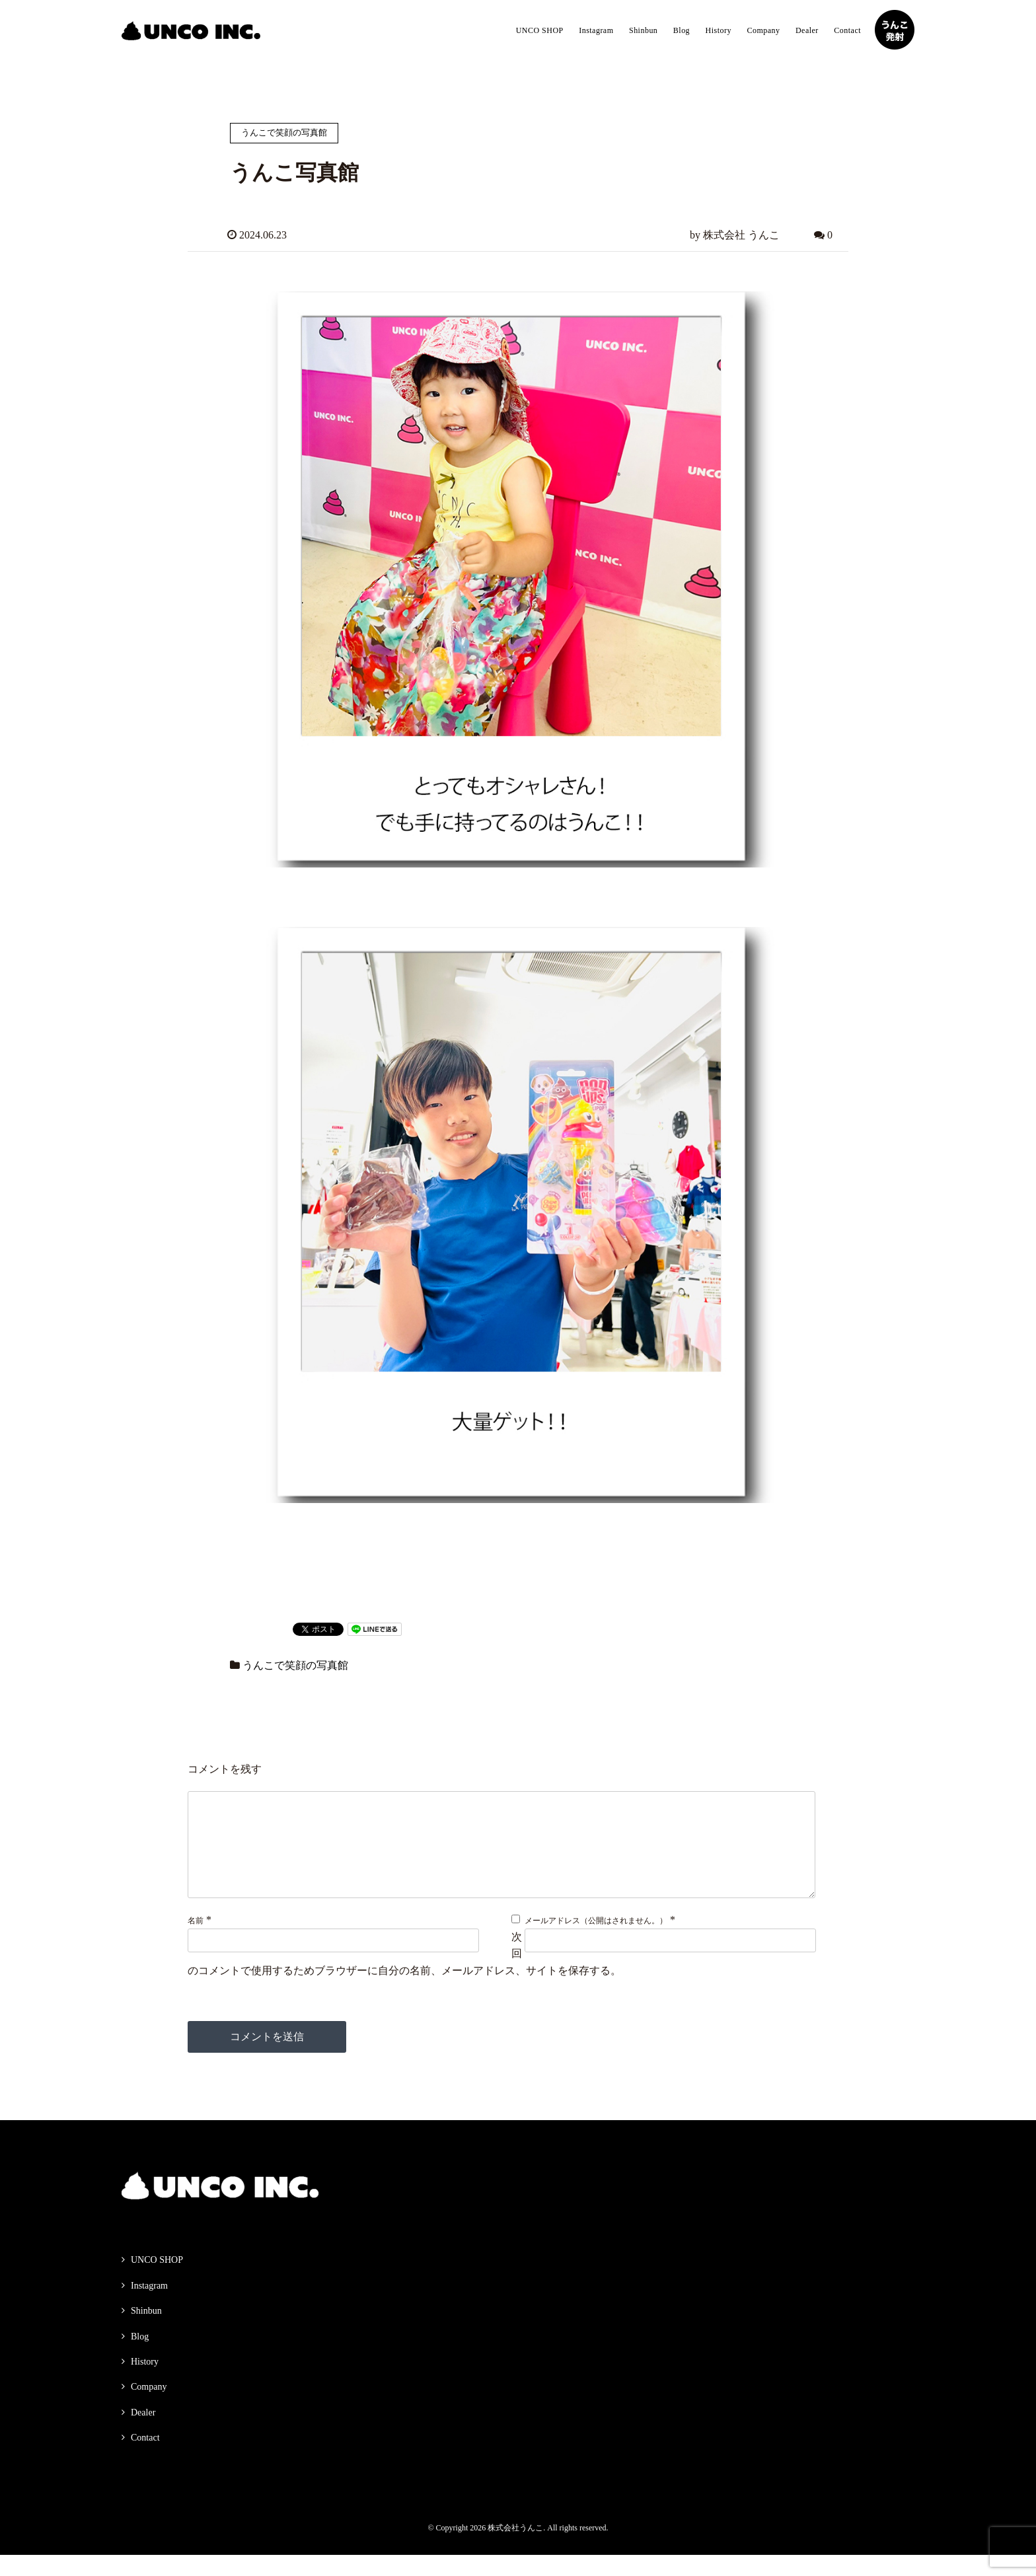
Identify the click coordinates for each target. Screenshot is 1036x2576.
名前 (196, 1941)
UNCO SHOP (540, 30)
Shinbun (643, 30)
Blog (681, 30)
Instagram (596, 30)
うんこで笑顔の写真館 (295, 1665)
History (718, 30)
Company (763, 30)
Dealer (807, 30)
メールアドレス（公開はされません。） (596, 1941)
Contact (847, 30)
